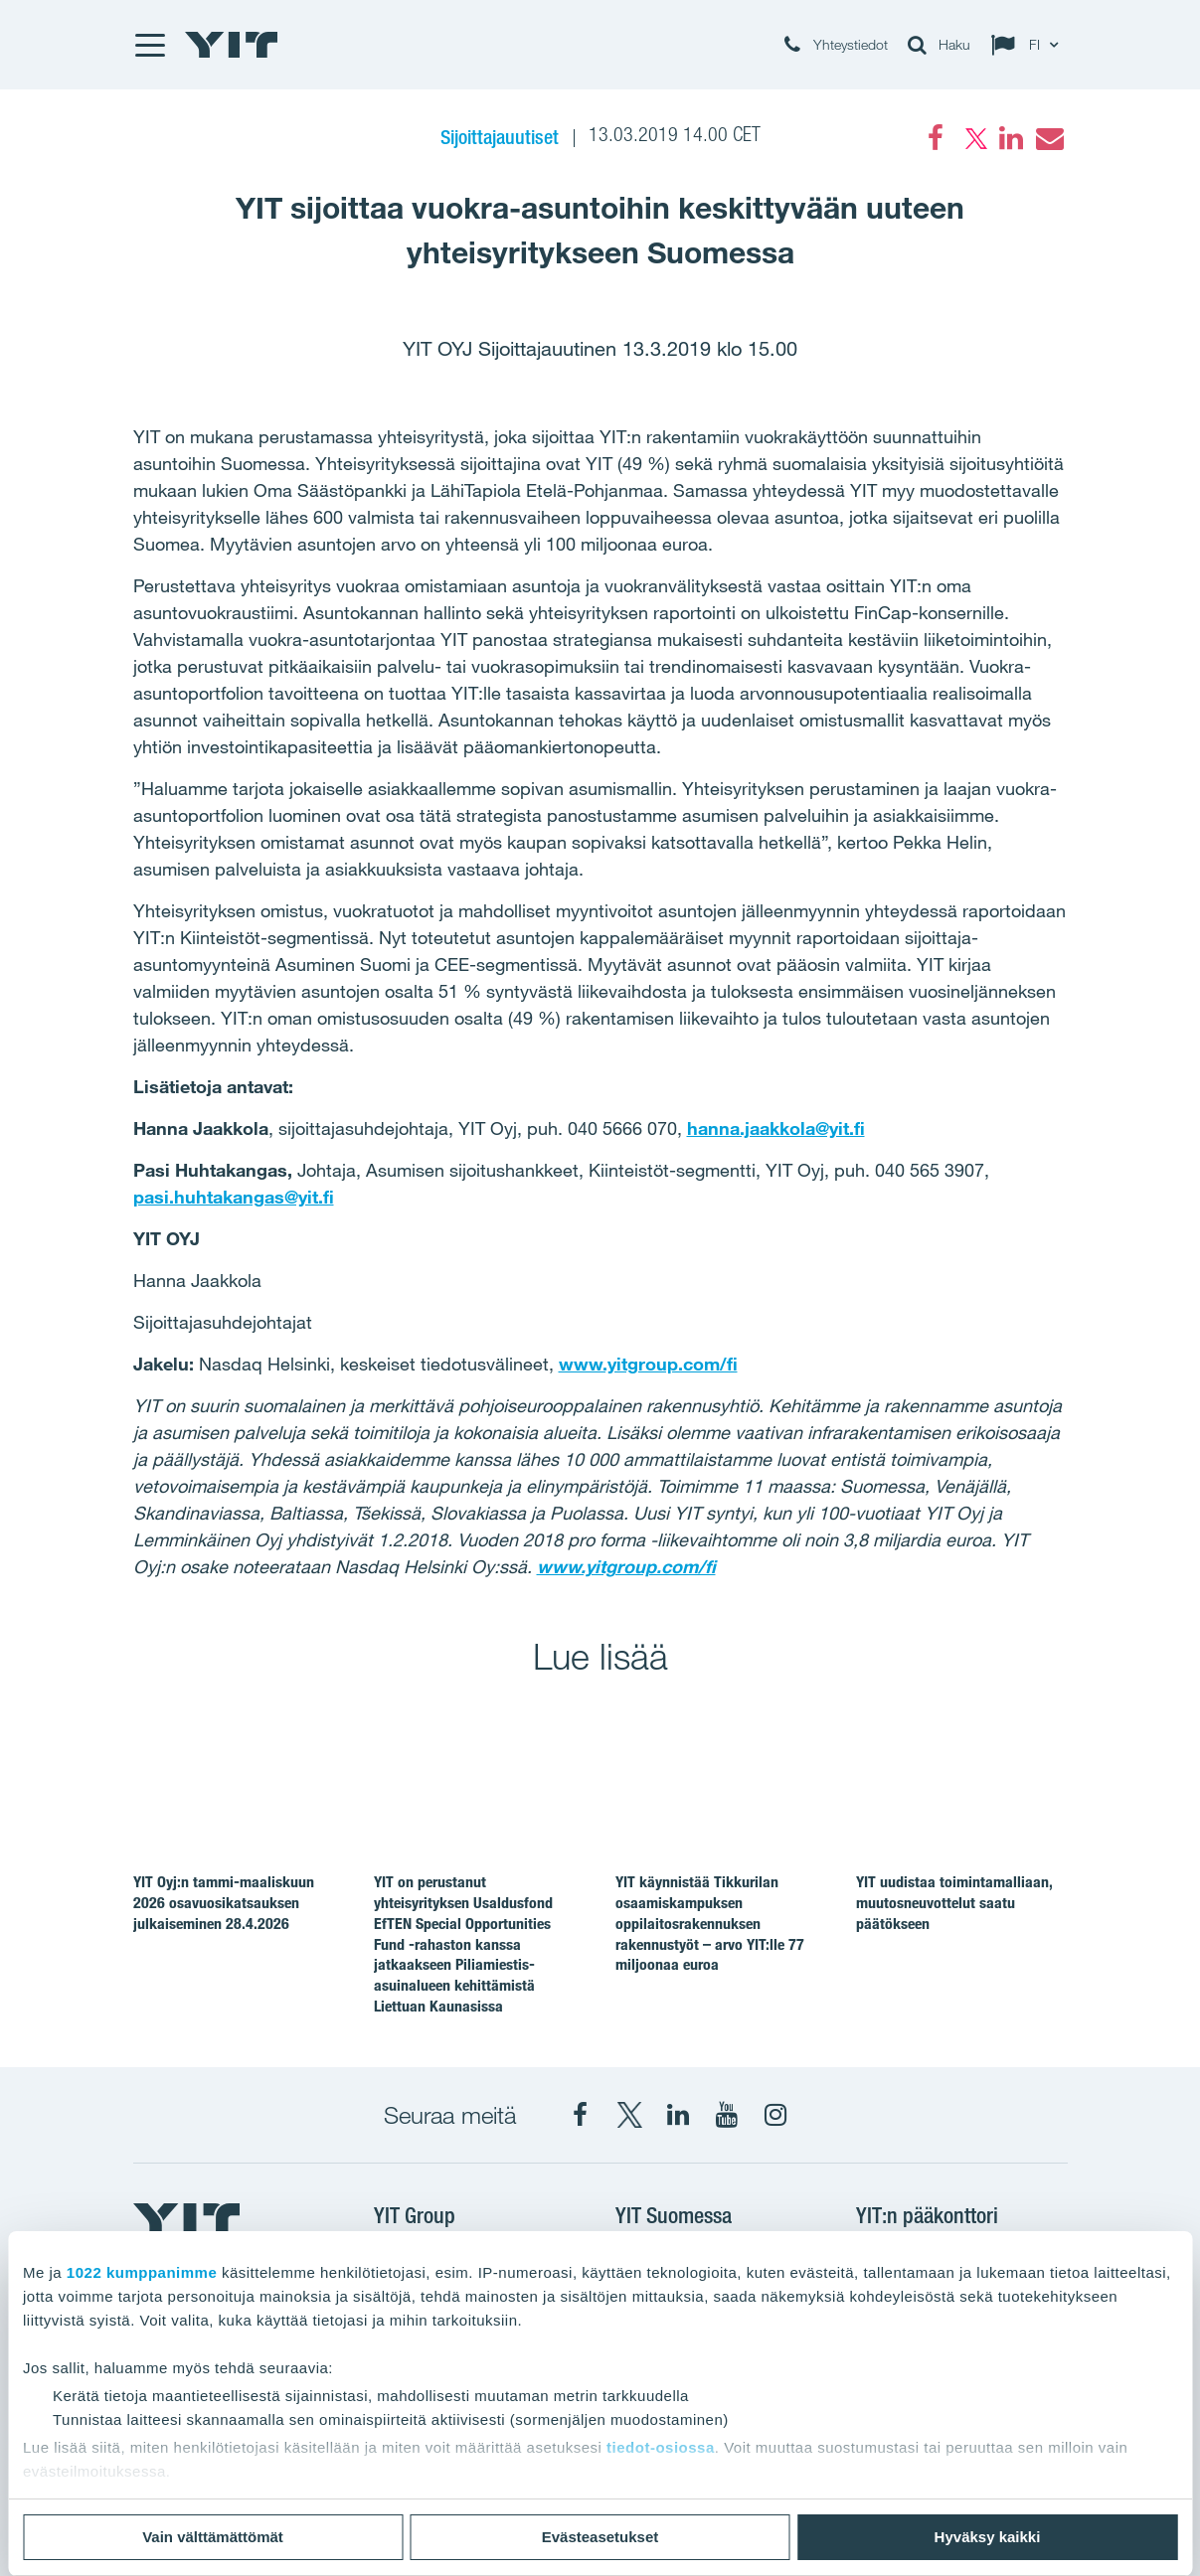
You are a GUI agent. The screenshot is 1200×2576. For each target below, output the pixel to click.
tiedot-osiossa (660, 2447)
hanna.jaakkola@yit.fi (776, 1128)
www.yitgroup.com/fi (648, 1363)
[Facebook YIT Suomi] (581, 2115)
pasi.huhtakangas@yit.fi (233, 1197)
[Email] (1049, 138)
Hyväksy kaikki (988, 2536)
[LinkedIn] (1011, 138)
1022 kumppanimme (142, 2272)
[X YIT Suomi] (629, 2115)
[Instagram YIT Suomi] (775, 2115)
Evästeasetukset (600, 2536)
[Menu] (149, 45)
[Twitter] (973, 138)
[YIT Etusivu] (231, 45)
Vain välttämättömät (212, 2536)
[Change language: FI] (1029, 45)
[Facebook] (935, 138)
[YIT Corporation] (678, 2115)
